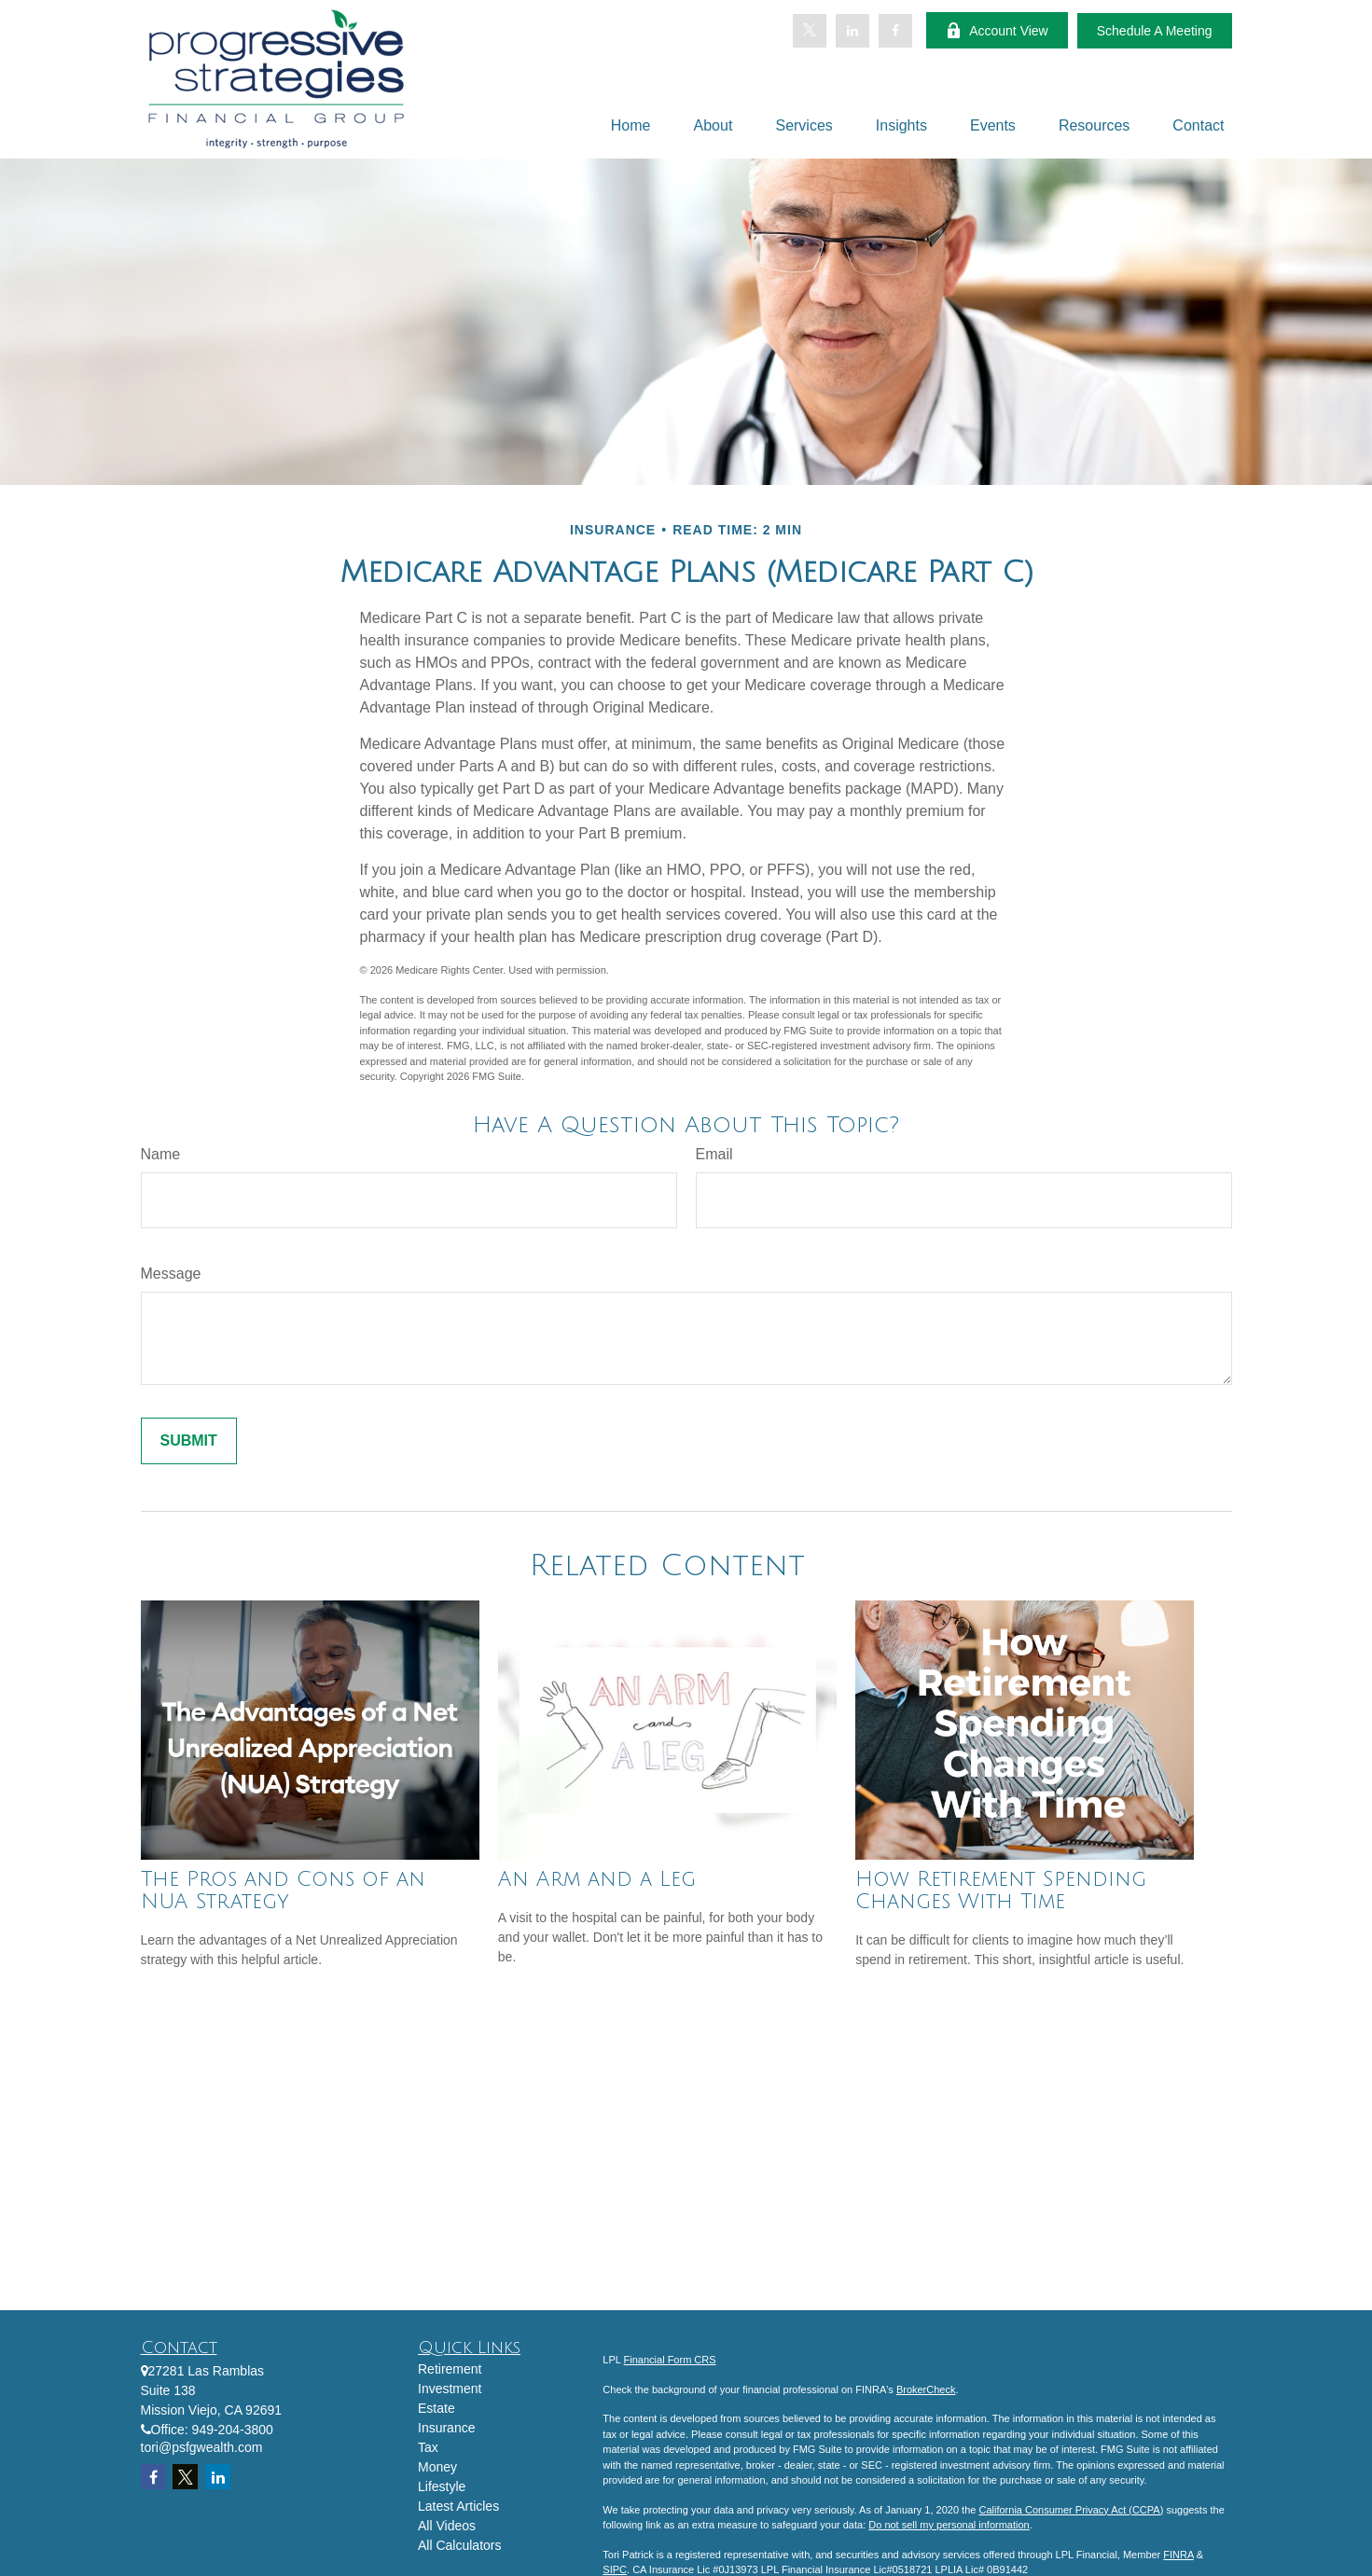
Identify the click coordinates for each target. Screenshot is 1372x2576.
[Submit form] (189, 1441)
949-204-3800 (232, 2429)
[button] (630, 125)
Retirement (449, 2368)
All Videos (447, 2525)
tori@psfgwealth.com (202, 2447)
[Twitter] (809, 31)
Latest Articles (458, 2506)
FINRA (1178, 2554)
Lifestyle (441, 2486)
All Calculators (459, 2545)
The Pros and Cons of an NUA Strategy (283, 1890)
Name (161, 1154)
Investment (449, 2388)
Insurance (446, 2427)
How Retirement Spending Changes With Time (1000, 1890)
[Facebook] (895, 31)
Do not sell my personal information (948, 2524)
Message (171, 1273)
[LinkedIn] (852, 31)
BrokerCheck (926, 2389)
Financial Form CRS (670, 2359)
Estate (436, 2408)
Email (714, 1154)
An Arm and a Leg (597, 1879)
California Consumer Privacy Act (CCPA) (1070, 2509)
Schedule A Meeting (1155, 30)
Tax (428, 2447)
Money (437, 2466)
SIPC (615, 2569)
